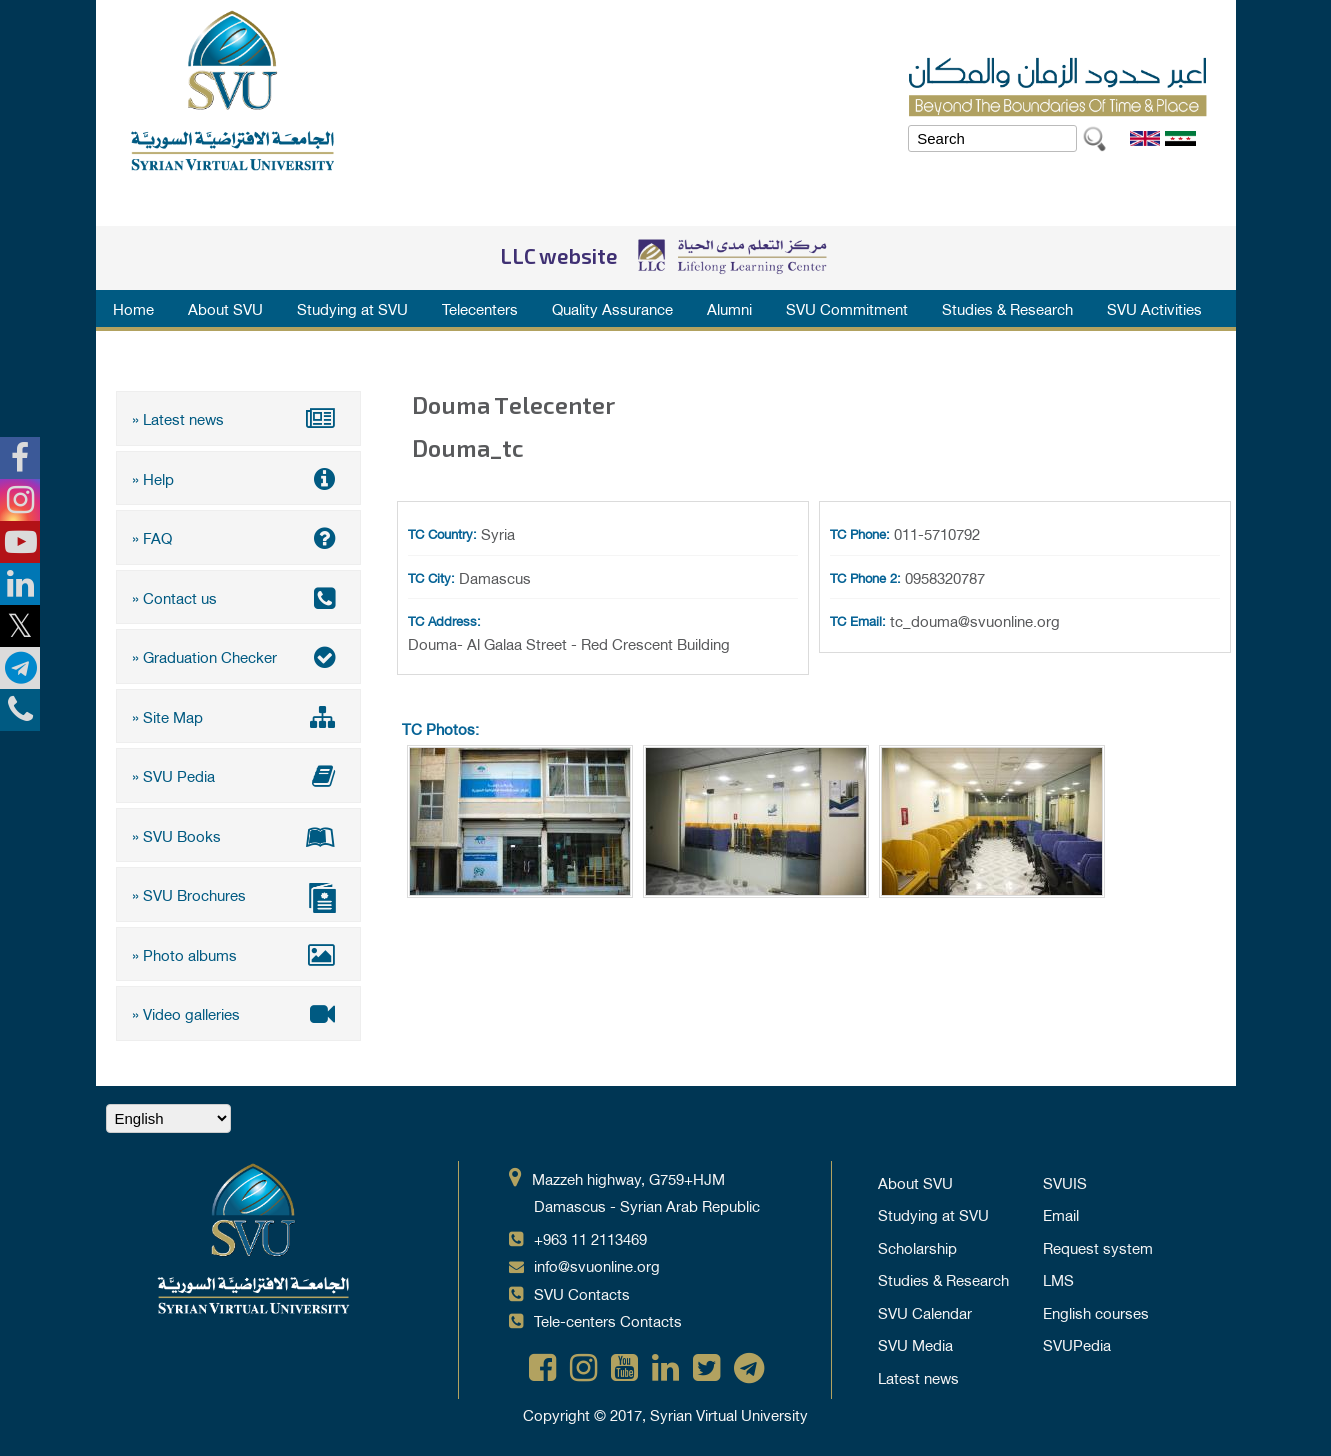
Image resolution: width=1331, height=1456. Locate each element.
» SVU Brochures (238, 896)
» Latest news (238, 418)
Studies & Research (1007, 308)
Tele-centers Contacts (608, 1320)
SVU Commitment (847, 308)
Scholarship (917, 1247)
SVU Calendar (925, 1312)
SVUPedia (1077, 1344)
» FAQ (238, 537)
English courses (1096, 1312)
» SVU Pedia (238, 775)
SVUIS (1065, 1182)
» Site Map (238, 716)
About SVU (225, 308)
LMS (1058, 1279)
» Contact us (238, 597)
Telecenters (480, 308)
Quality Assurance (612, 308)
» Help (238, 478)
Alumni (729, 308)
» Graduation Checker (238, 656)
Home (133, 308)
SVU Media (915, 1344)
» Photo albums (238, 954)
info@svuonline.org (597, 1265)
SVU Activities (1154, 308)
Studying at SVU (352, 308)
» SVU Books (238, 835)
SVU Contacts (582, 1293)
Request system (1098, 1247)
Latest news (918, 1377)
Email (1061, 1214)
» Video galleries (238, 1013)
